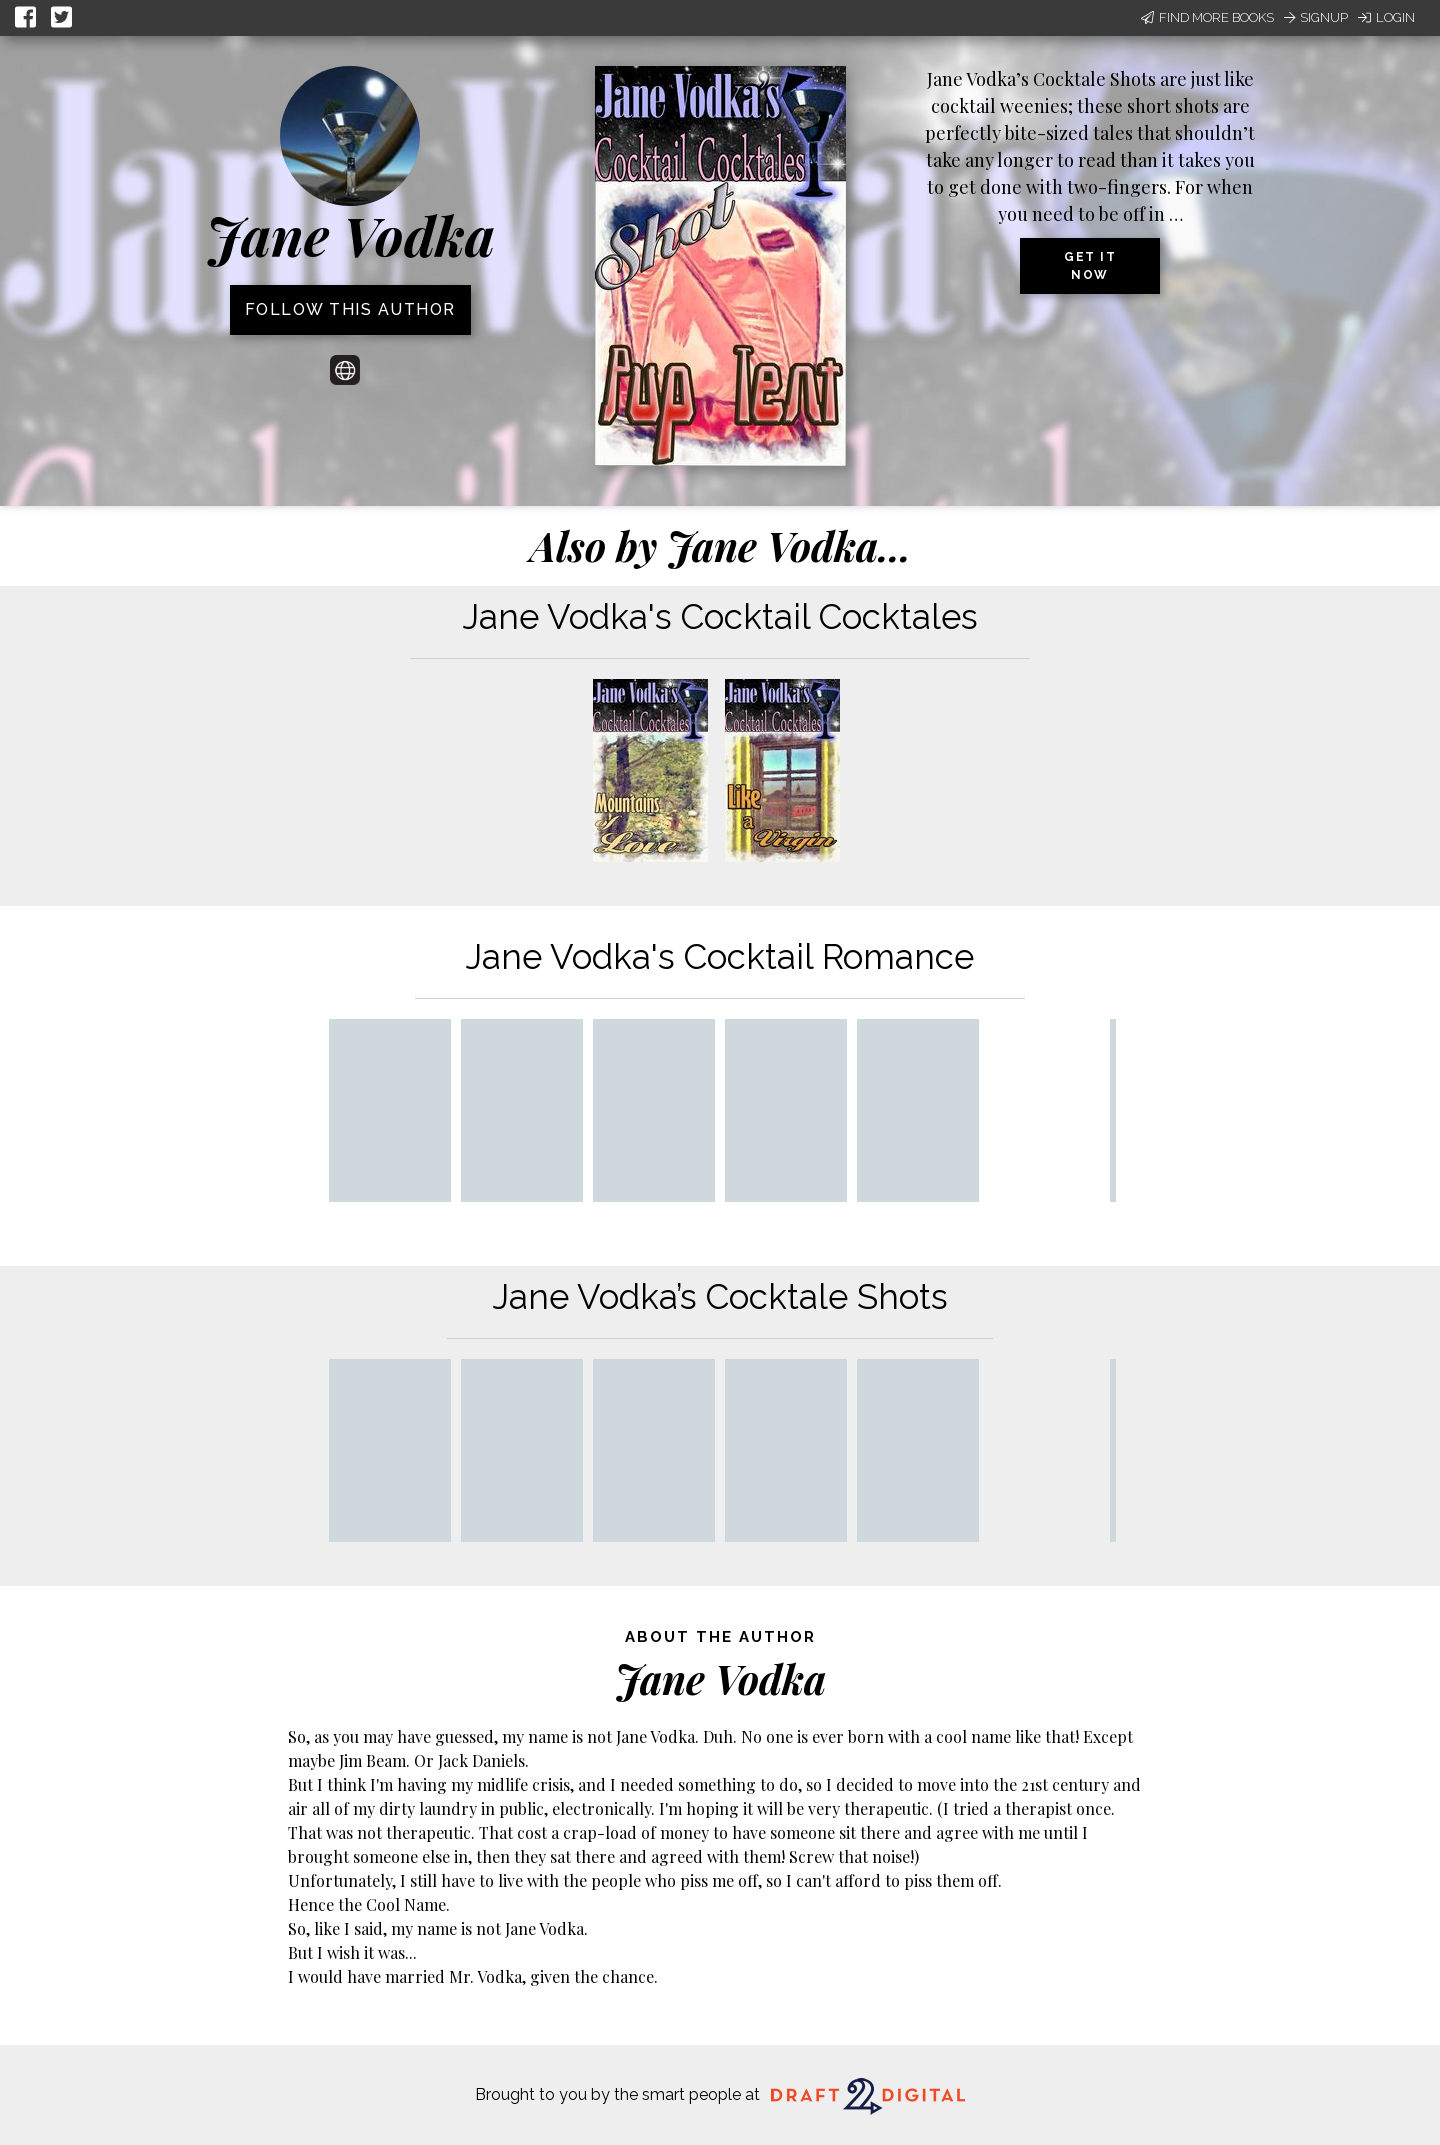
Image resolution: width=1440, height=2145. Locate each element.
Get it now (1090, 266)
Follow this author (350, 309)
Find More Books (1207, 17)
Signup (1316, 17)
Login (1386, 17)
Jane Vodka (350, 235)
